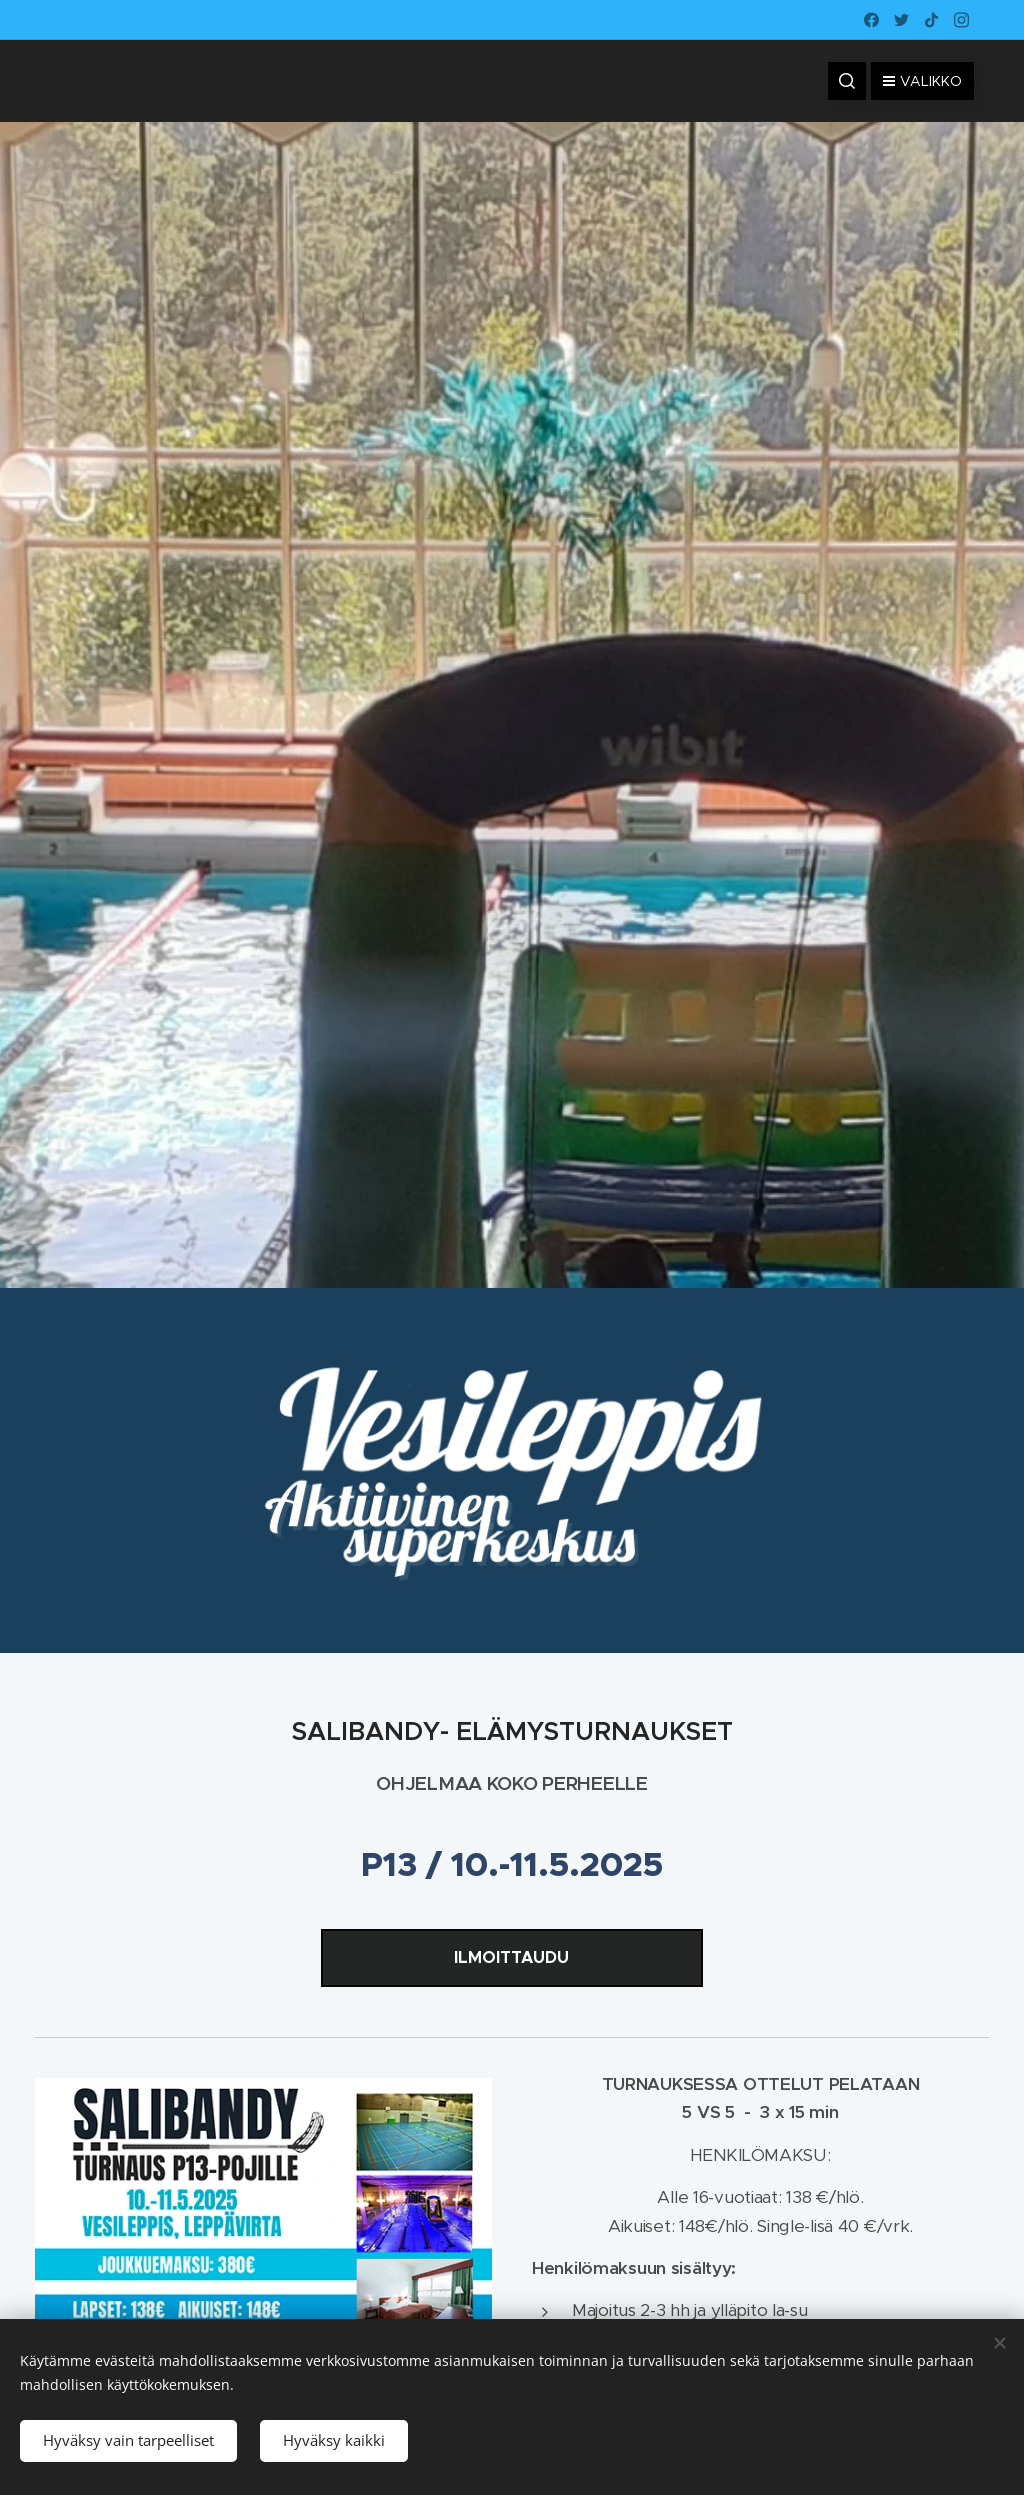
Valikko (922, 81)
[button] (847, 81)
